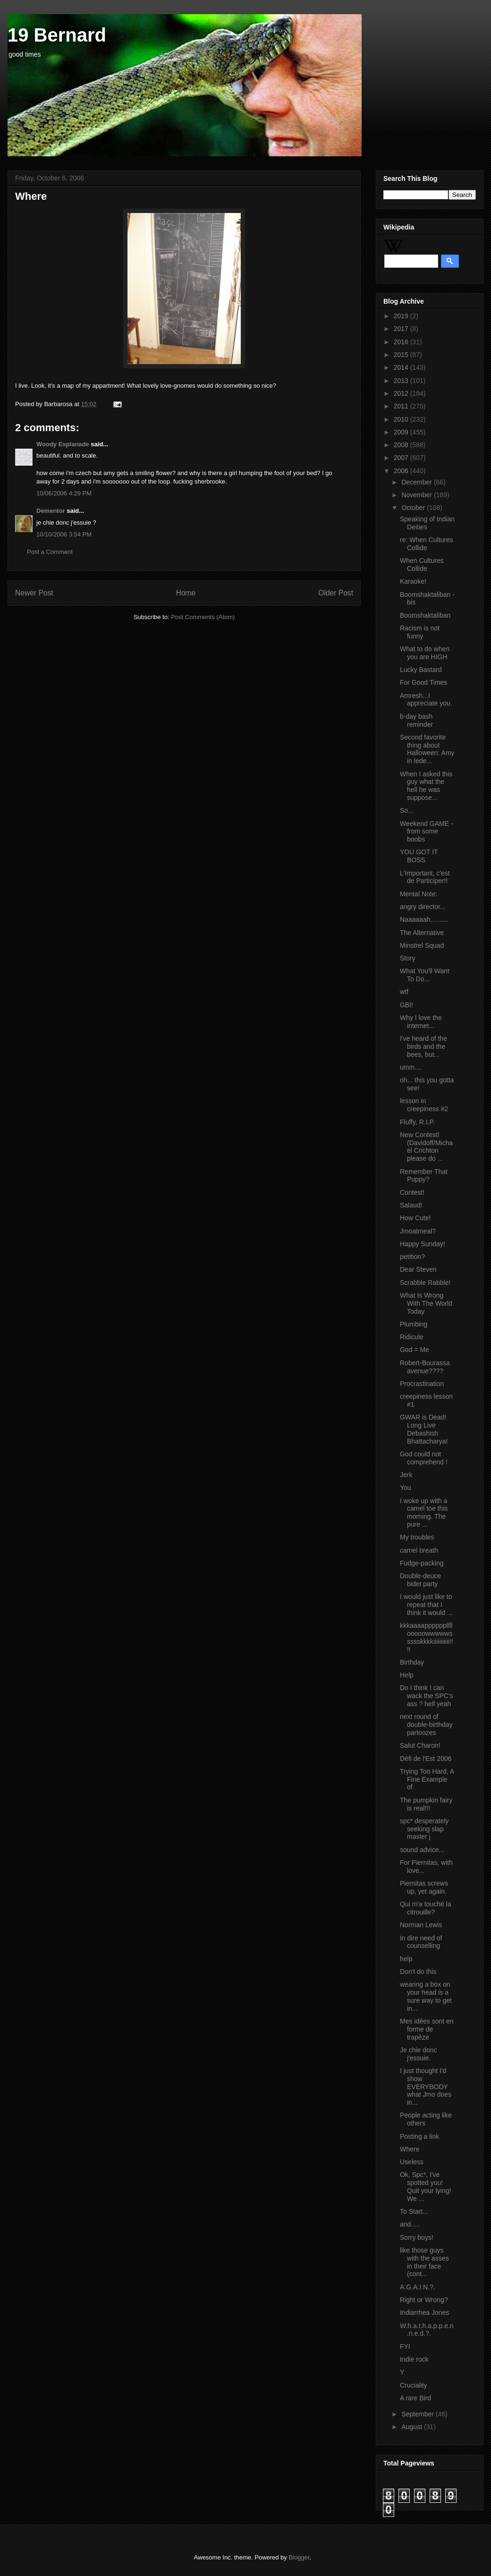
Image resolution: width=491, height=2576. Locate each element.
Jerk (406, 1475)
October (414, 507)
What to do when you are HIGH (424, 653)
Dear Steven (418, 1269)
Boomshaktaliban (425, 615)
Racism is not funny (420, 632)
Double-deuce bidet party (420, 1580)
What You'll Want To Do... (424, 975)
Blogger (298, 2557)
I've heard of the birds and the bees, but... (423, 1046)
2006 (402, 471)
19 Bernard (57, 35)
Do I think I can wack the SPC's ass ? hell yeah (426, 1696)
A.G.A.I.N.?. (417, 2287)
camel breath (419, 1550)
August (412, 2427)
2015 (402, 354)
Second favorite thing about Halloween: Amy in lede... (427, 749)
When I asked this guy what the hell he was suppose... (426, 785)
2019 (402, 316)
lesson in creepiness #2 (424, 1105)
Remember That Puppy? (424, 1175)
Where (409, 2149)
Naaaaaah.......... (424, 919)
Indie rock (414, 2359)
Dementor (50, 510)
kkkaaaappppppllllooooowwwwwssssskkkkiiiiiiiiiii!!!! (426, 1637)
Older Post (335, 593)
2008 (402, 445)
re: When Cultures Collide (426, 544)
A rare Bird (415, 2398)
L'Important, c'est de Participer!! (425, 877)
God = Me (414, 1349)
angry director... (423, 906)
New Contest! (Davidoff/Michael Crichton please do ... (426, 1146)
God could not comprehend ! (424, 1458)
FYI (405, 2346)
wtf (404, 991)
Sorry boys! (416, 2237)
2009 (402, 432)
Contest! (412, 1192)
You (405, 1487)
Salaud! (411, 1205)
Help (407, 1675)
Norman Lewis (421, 1925)
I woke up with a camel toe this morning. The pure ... (424, 1512)
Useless (411, 2162)
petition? (412, 1256)
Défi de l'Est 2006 (425, 1758)
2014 (402, 367)
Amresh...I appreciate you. (426, 699)
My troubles (417, 1537)
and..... (410, 2224)
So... (407, 810)
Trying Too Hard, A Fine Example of (427, 1779)
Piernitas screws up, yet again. (424, 1887)
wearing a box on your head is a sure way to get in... (426, 1996)
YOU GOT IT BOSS (419, 856)
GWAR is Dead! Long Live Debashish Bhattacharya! (424, 1429)
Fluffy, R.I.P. (417, 1122)
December (417, 482)
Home (186, 593)
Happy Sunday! (422, 1244)
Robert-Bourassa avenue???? (425, 1367)
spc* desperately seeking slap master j (424, 1829)
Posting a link (419, 2136)
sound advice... (422, 1849)
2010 (402, 419)
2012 (402, 393)
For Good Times (423, 682)
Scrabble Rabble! (425, 1282)
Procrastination (422, 1383)
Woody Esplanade (62, 444)
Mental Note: (418, 894)
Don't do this (418, 1971)
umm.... (411, 1067)
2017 (402, 328)
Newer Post (34, 593)
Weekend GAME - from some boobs (426, 831)
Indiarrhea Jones (424, 2312)
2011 (402, 406)
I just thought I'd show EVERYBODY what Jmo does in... (425, 2086)
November (417, 495)
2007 (402, 457)
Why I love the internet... (421, 1021)
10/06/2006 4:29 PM (64, 493)
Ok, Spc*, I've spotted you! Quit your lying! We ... (425, 2186)
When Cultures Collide (422, 564)
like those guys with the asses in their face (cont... (424, 2262)
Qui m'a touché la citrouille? (425, 1908)
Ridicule (411, 1337)
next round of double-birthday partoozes (426, 1724)
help (406, 1959)
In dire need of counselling (421, 1942)
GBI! (406, 1005)
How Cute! (415, 1218)
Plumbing (413, 1324)
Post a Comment (50, 551)
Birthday (412, 1662)
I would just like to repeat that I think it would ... (426, 1604)
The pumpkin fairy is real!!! (426, 1804)
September (418, 2414)
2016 (402, 342)
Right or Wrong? (424, 2300)
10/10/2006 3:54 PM (64, 534)
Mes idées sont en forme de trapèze (427, 2029)
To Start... (414, 2211)
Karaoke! (413, 581)
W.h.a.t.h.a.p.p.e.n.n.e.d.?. (427, 2330)
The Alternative (422, 932)
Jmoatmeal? (418, 1231)
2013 (402, 380)
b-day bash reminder (416, 720)
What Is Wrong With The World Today (426, 1303)
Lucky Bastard (421, 669)
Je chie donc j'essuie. (418, 2054)
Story (407, 958)
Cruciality (413, 2385)
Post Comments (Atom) (203, 617)
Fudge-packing (422, 1563)
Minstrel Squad (422, 945)
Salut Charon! (420, 1745)
